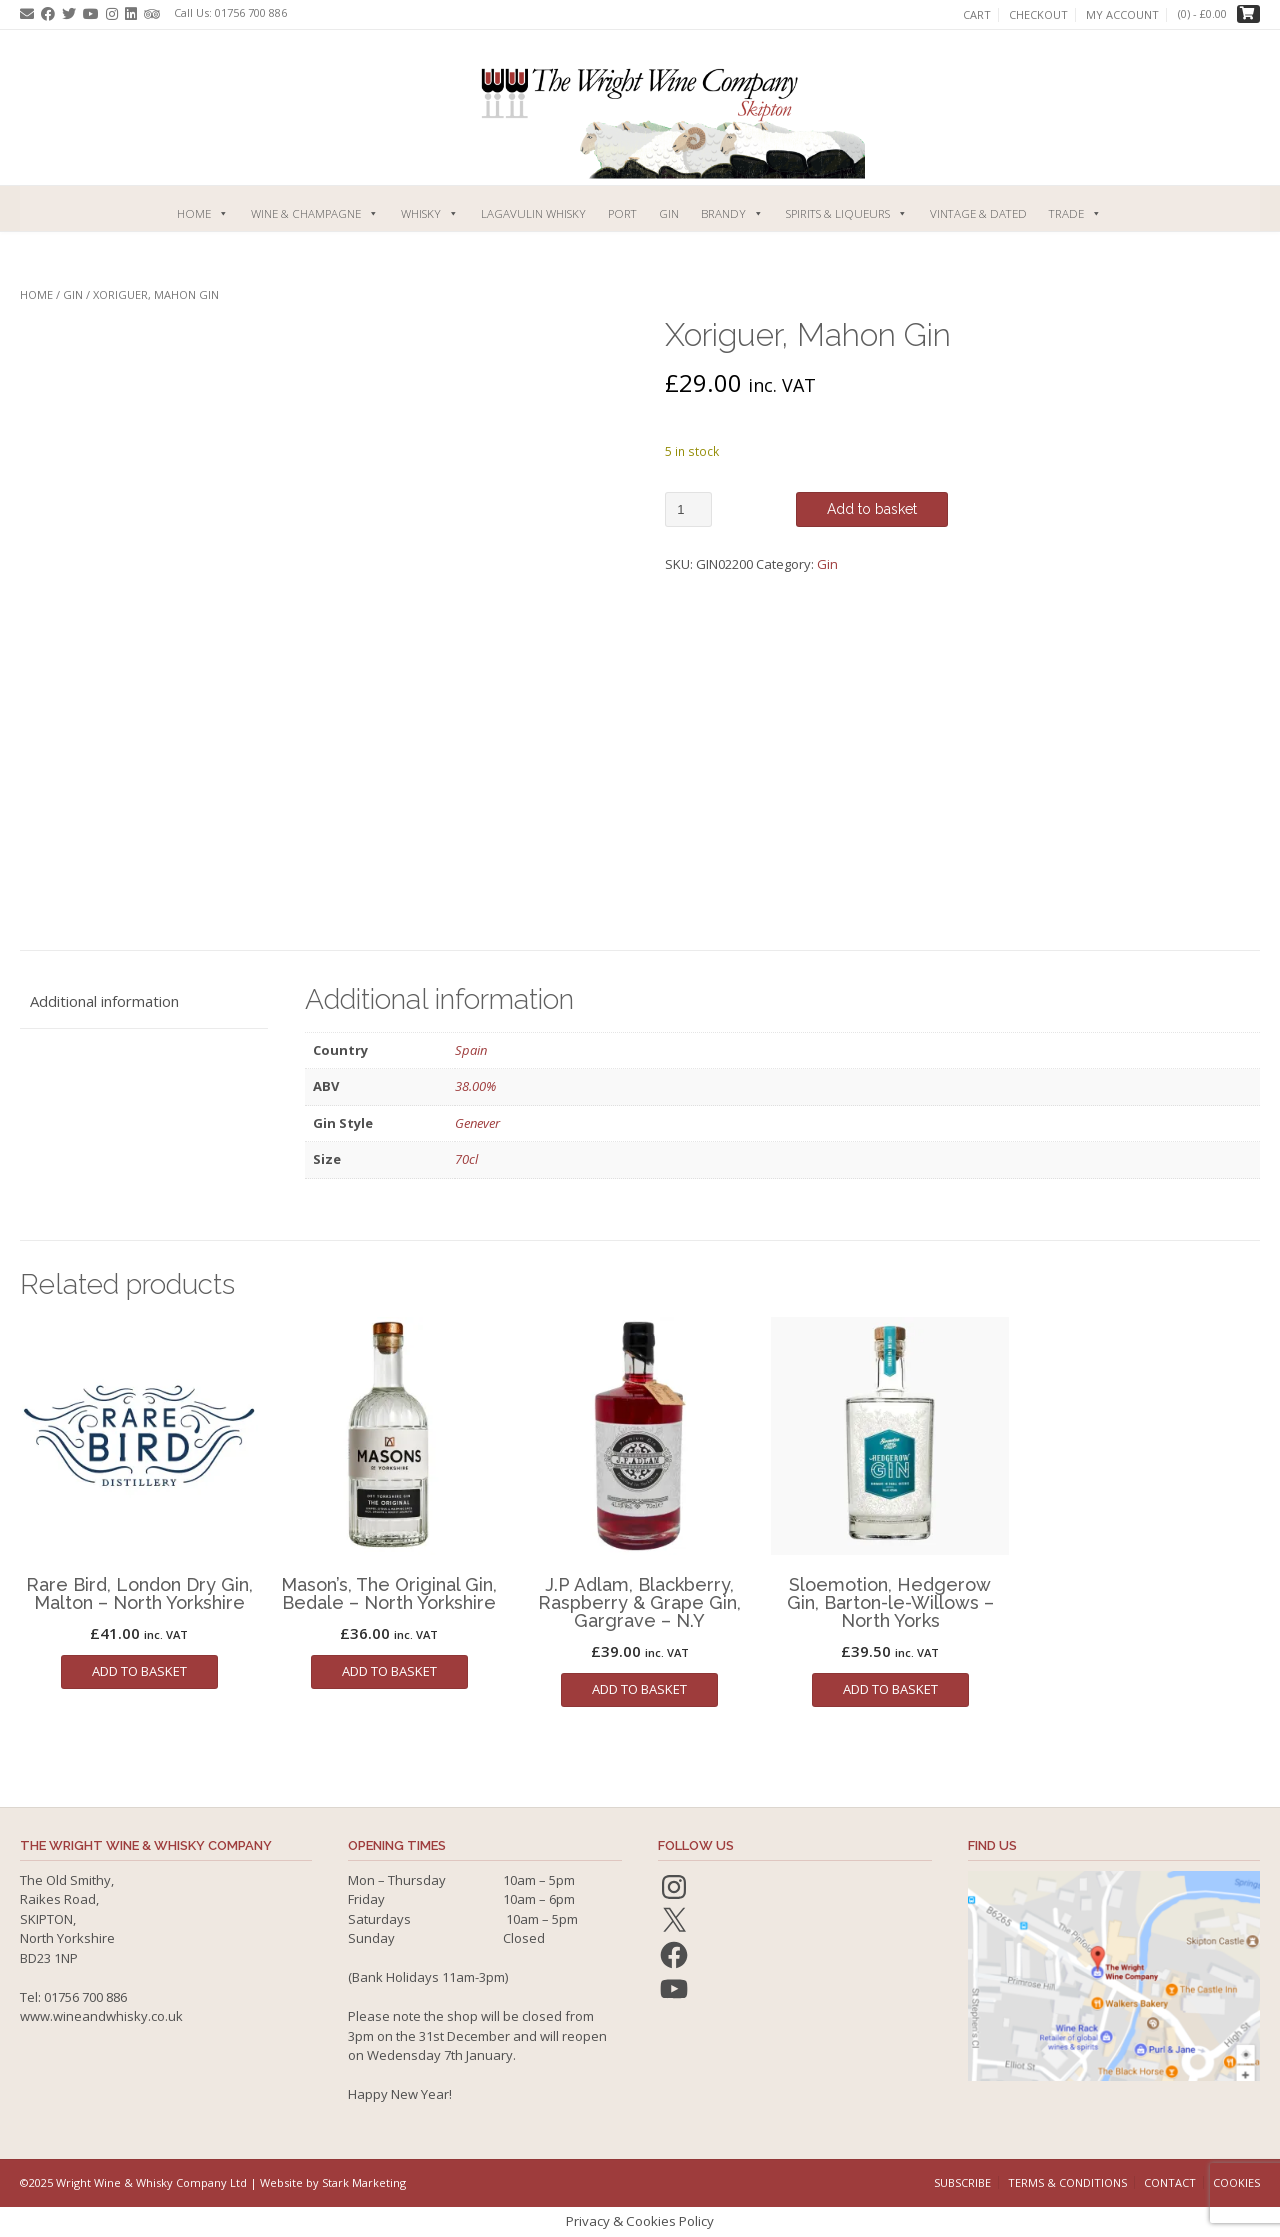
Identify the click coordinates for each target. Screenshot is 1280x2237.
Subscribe (962, 2182)
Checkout (1038, 15)
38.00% (475, 1086)
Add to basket (872, 509)
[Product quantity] (688, 509)
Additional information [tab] (104, 1001)
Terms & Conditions (1067, 2182)
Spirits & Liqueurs (847, 213)
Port (622, 213)
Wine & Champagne (315, 213)
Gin (669, 213)
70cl (466, 1159)
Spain (471, 1050)
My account (1122, 15)
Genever (477, 1123)
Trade (1075, 213)
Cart (977, 15)
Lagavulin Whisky (533, 213)
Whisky (430, 213)
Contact (1170, 2182)
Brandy (732, 213)
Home (203, 213)
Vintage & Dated (978, 213)
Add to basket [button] (139, 1671)
